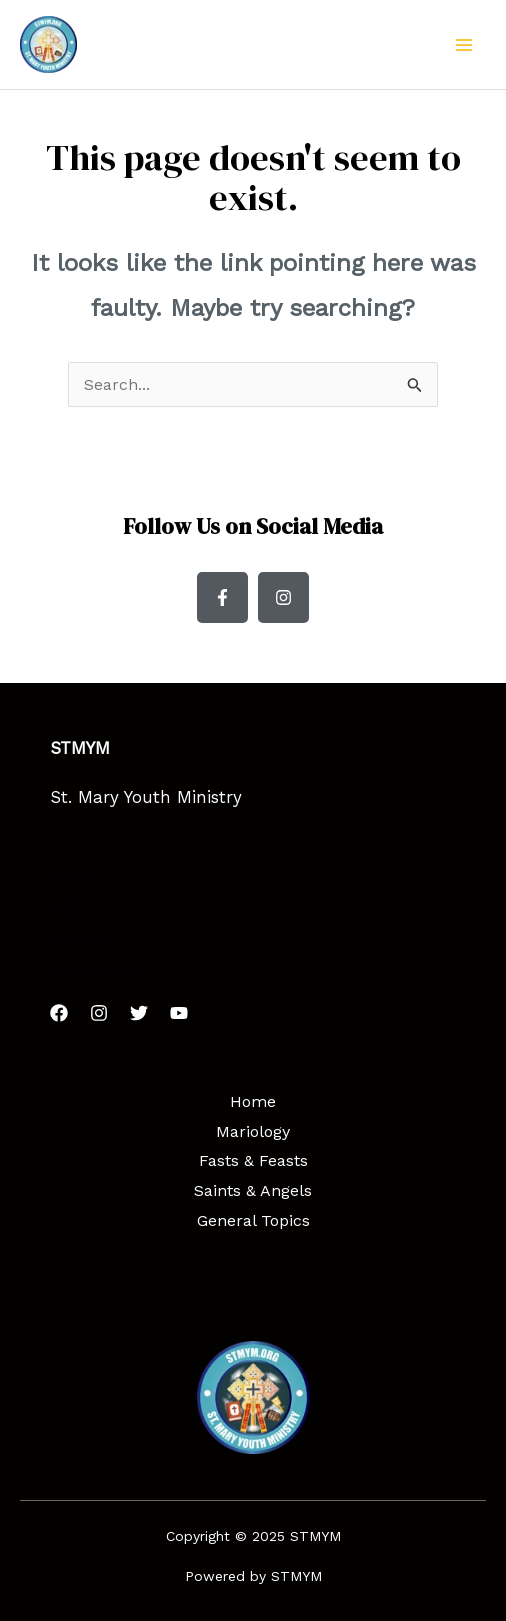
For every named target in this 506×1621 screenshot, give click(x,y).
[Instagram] (99, 1013)
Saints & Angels (253, 1190)
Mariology (253, 1131)
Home (253, 1101)
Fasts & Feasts (253, 1160)
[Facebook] (59, 1013)
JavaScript (94, 971)
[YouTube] (179, 1013)
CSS (66, 908)
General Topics (253, 1220)
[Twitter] (139, 1013)
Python (79, 939)
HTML (74, 876)
